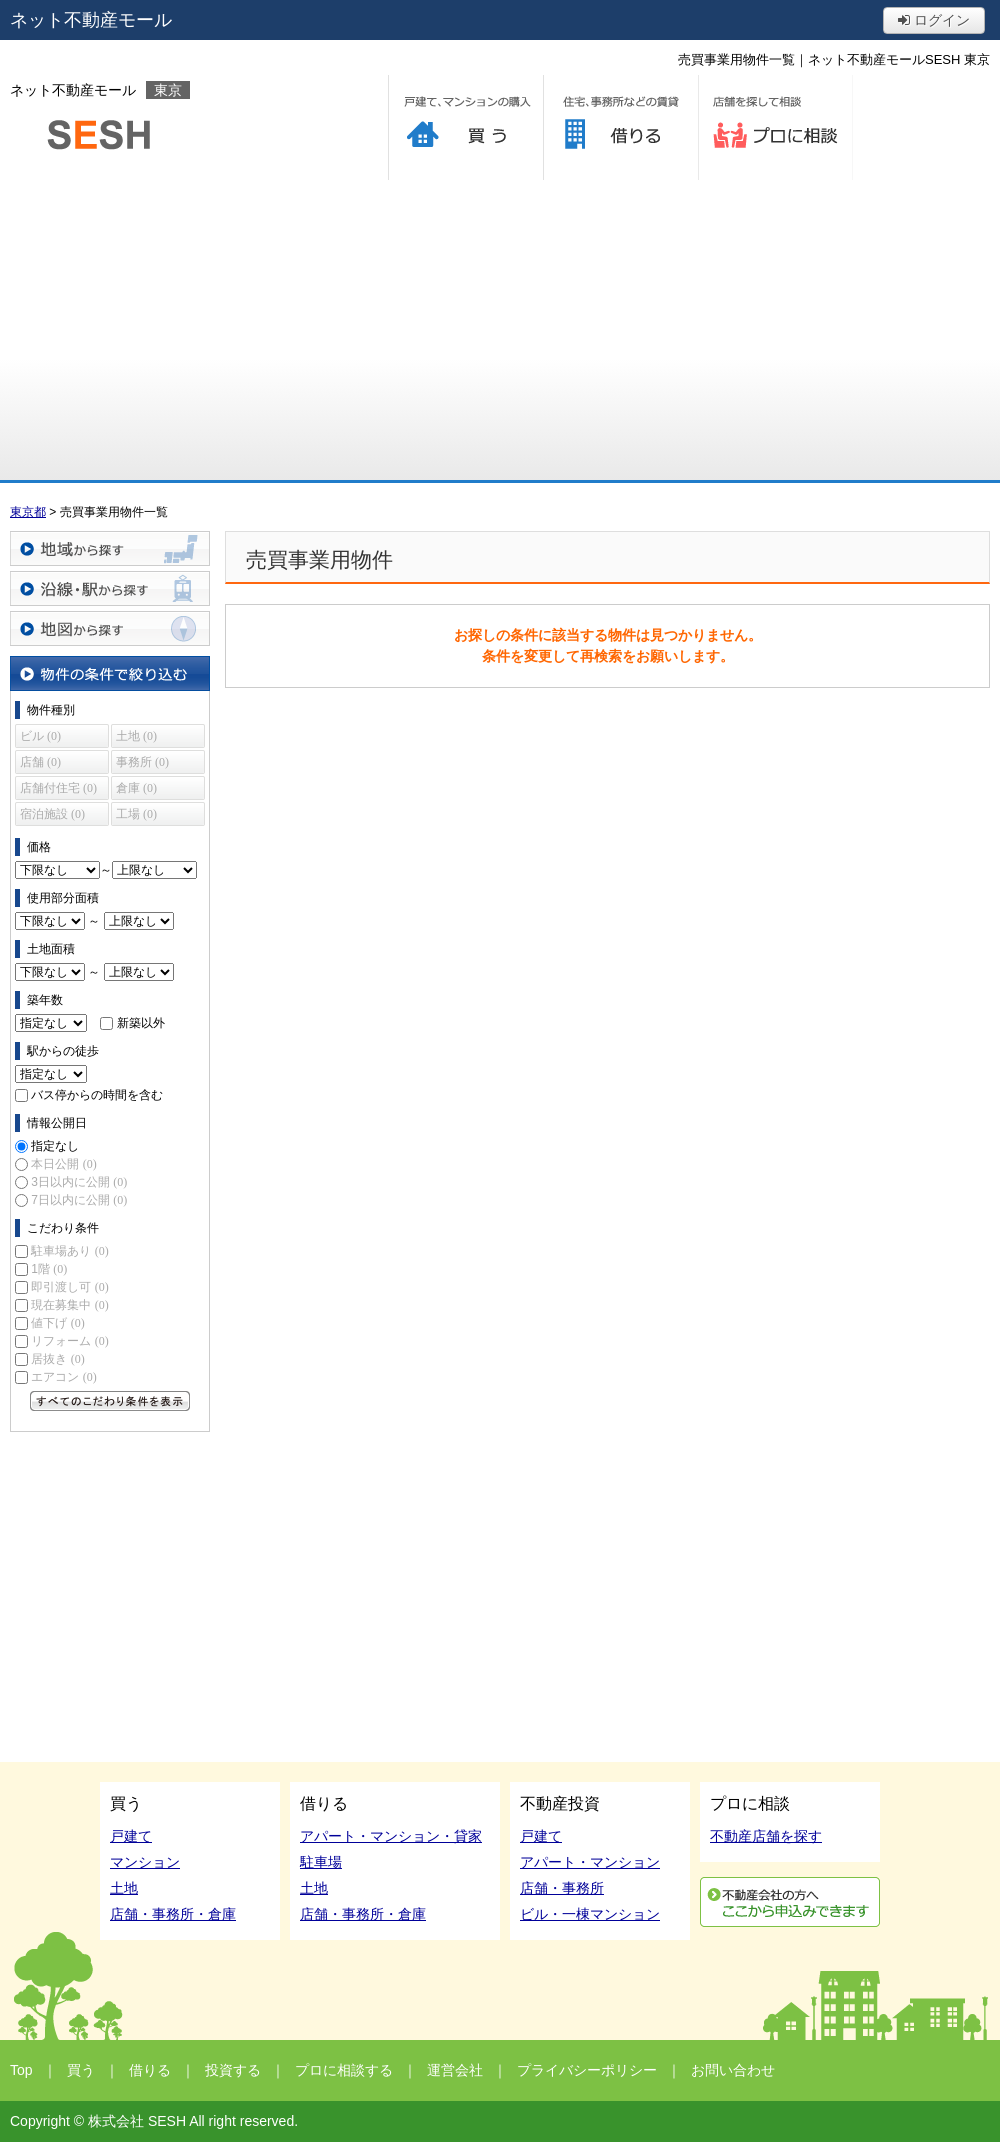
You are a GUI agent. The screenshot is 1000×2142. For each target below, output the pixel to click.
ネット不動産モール (91, 20)
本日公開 (63, 1164)
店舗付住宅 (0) (58, 788)
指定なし (55, 1146)
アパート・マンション (590, 1862)
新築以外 (141, 1023)
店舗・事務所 (562, 1888)
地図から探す (110, 628)
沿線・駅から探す (110, 588)
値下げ (57, 1323)
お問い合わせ (733, 2070)
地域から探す (110, 548)
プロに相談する (775, 127)
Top (21, 2070)
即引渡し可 (69, 1287)
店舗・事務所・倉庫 (173, 1914)
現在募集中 (69, 1305)
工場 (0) (136, 814)
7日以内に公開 (79, 1200)
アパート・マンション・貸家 (391, 1836)
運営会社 (455, 2070)
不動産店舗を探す (766, 1836)
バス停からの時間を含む (97, 1095)
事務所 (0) (142, 762)
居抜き (57, 1359)
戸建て (131, 1836)
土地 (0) (136, 736)
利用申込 (790, 1902)
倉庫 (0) (136, 788)
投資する (233, 2070)
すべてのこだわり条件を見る (110, 1401)
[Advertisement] (500, 330)
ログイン (934, 20)
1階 (49, 1269)
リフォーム (69, 1341)
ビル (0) (40, 736)
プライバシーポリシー (587, 2070)
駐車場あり (69, 1251)
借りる (620, 127)
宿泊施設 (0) (52, 814)
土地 (124, 1888)
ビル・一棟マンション (590, 1914)
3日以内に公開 (79, 1182)
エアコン (63, 1377)
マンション (145, 1862)
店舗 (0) (40, 762)
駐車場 (321, 1862)
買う (465, 127)
